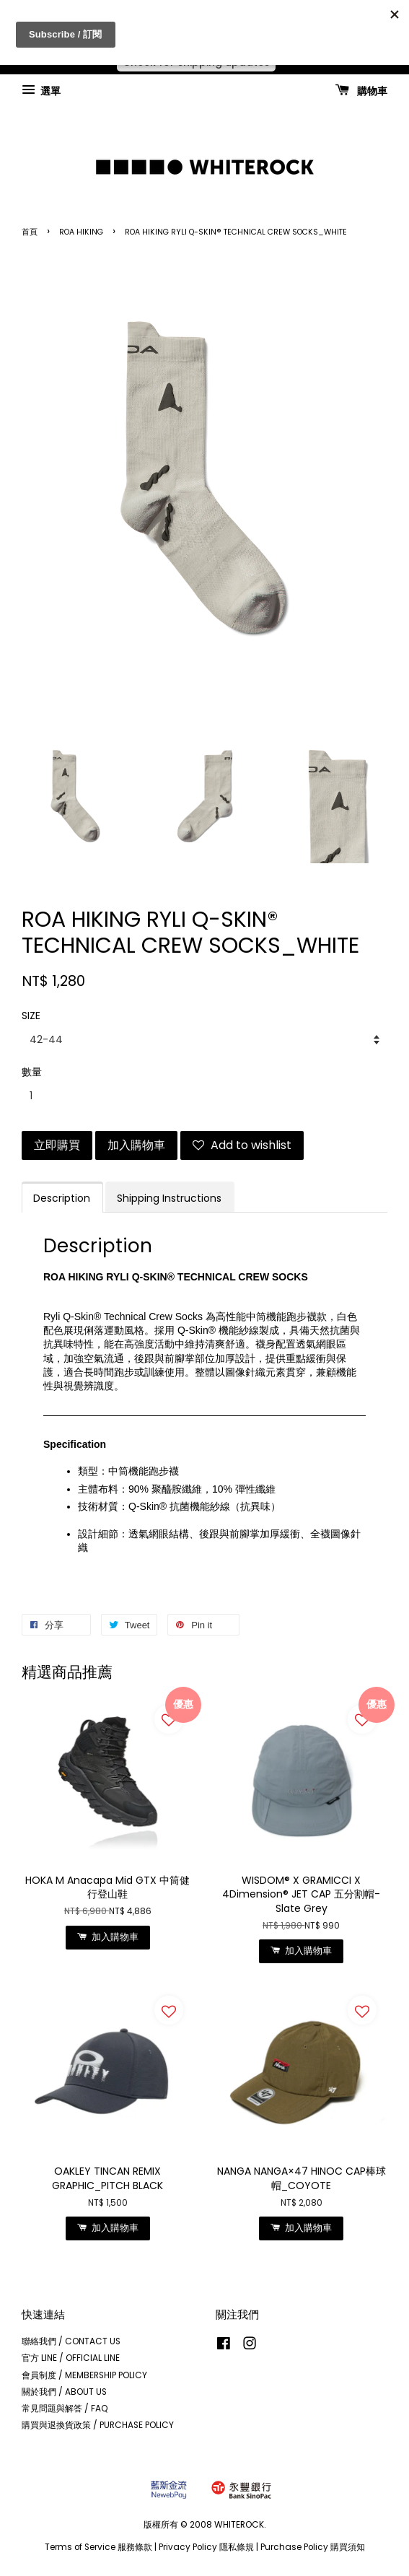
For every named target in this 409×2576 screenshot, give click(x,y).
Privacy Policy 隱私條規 (206, 2547)
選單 (41, 90)
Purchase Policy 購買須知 (312, 2547)
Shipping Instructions (169, 1198)
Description (61, 1198)
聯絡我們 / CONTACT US (71, 2341)
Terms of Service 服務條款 (98, 2547)
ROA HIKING (81, 232)
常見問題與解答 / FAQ (65, 2408)
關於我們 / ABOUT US (64, 2392)
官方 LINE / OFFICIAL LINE (71, 2358)
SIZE (31, 1015)
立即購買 (57, 1145)
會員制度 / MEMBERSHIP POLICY (84, 2375)
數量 (32, 1072)
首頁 (30, 232)
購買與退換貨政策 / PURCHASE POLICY (98, 2425)
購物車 (361, 90)
